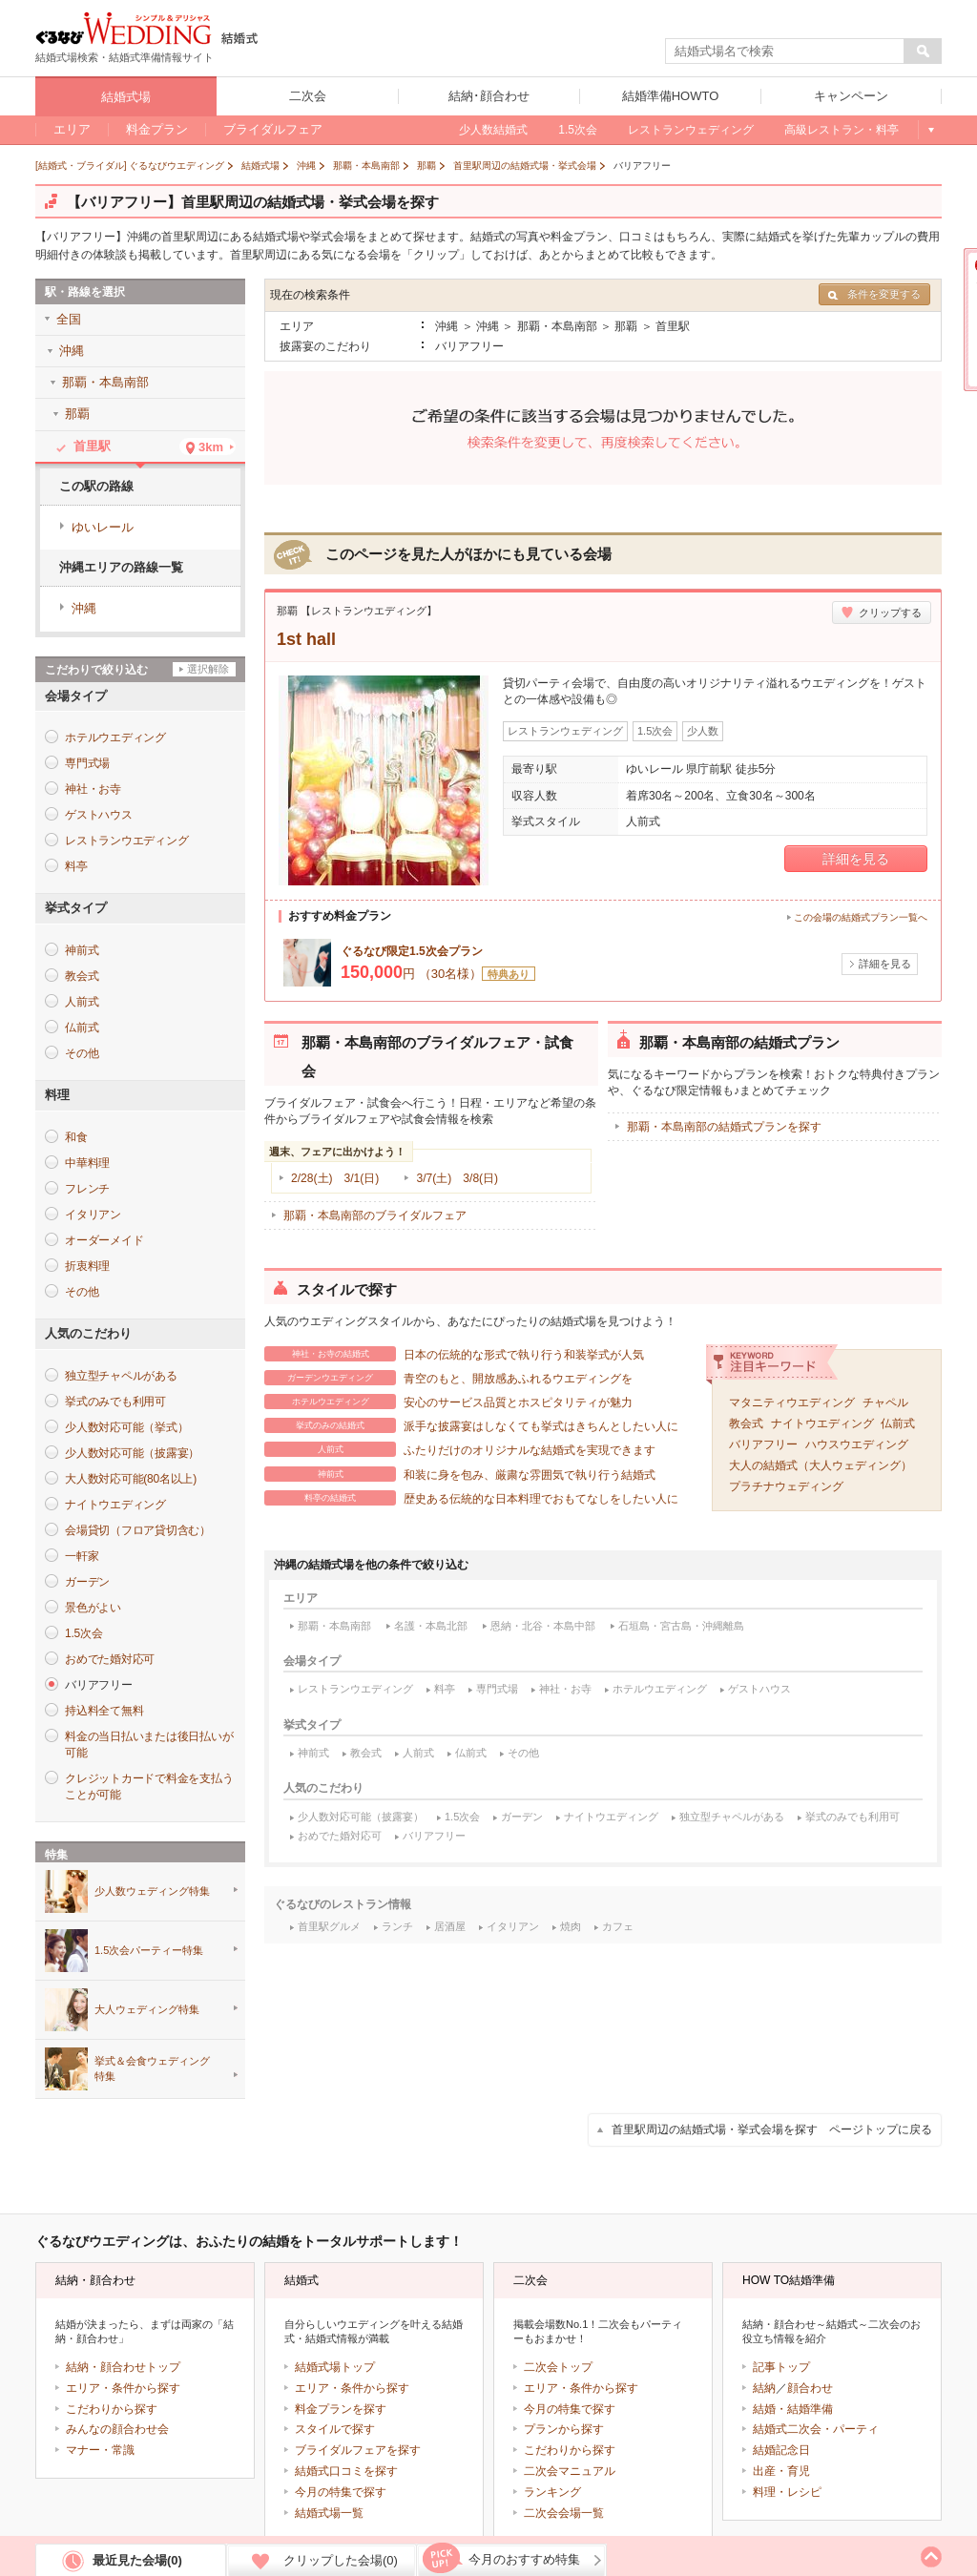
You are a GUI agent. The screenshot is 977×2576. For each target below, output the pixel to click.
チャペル (885, 1402)
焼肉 (570, 1926)
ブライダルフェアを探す (358, 2450)
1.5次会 (462, 1816)
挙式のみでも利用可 (852, 1816)
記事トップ (781, 2367)
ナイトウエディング (822, 1423)
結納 (764, 2388)
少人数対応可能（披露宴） (361, 1816)
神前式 (313, 1752)
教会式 (746, 1423)
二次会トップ (558, 2367)
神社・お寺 (565, 1688)
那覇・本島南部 (334, 1625)
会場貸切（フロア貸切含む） (138, 1530)
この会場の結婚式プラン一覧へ (860, 917)
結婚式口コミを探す (346, 2471)
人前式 (418, 1752)
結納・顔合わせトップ (123, 2367)
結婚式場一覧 (329, 2513)
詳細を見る (855, 858)
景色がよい (93, 1607)
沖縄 (84, 608)
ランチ (397, 1926)
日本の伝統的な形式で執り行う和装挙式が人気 (454, 1353)
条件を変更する (874, 294)
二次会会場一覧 (564, 2513)
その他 (523, 1752)
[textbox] (785, 51)
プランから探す (564, 2429)
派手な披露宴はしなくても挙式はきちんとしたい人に (471, 1425)
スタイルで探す (335, 2429)
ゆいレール (103, 527)
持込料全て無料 (104, 1710)
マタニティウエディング (792, 1402)
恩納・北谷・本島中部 (542, 1625)
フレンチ (87, 1188)
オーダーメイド (104, 1240)
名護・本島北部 (431, 1625)
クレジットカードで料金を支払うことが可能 (149, 1786)
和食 (76, 1137)
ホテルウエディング (660, 1688)
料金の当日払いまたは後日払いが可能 (149, 1744)
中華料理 (87, 1163)
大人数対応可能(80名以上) (131, 1478)
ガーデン (522, 1816)
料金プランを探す (340, 2409)
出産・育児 (781, 2471)
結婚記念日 (781, 2450)
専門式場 (497, 1688)
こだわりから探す (111, 2409)
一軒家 (81, 1556)
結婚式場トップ (335, 2367)
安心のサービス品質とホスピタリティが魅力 (448, 1401)
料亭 (444, 1688)
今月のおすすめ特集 (524, 2559)
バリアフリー (763, 1444)
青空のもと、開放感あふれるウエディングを (448, 1377)
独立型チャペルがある (731, 1816)
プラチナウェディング (786, 1486)
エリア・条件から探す (123, 2388)
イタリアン (513, 1926)
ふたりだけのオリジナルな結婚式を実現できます (459, 1449)
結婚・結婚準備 (793, 2409)
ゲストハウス (759, 1688)
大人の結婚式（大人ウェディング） (820, 1465)
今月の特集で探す (340, 2492)
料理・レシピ (787, 2492)
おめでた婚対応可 (340, 1835)
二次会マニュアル (569, 2471)
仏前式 (898, 1423)
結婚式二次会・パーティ (816, 2429)
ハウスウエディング (856, 1444)
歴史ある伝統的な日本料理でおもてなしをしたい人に (471, 1498)
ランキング (552, 2492)
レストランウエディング (355, 1688)
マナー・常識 (100, 2450)
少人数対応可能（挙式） (126, 1427)
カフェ (618, 1926)
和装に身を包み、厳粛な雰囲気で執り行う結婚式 (459, 1474)
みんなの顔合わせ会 (117, 2429)
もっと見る (930, 129)
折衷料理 (87, 1266)
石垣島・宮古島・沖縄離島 (681, 1625)
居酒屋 (450, 1926)
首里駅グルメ (329, 1926)
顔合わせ (810, 2388)
